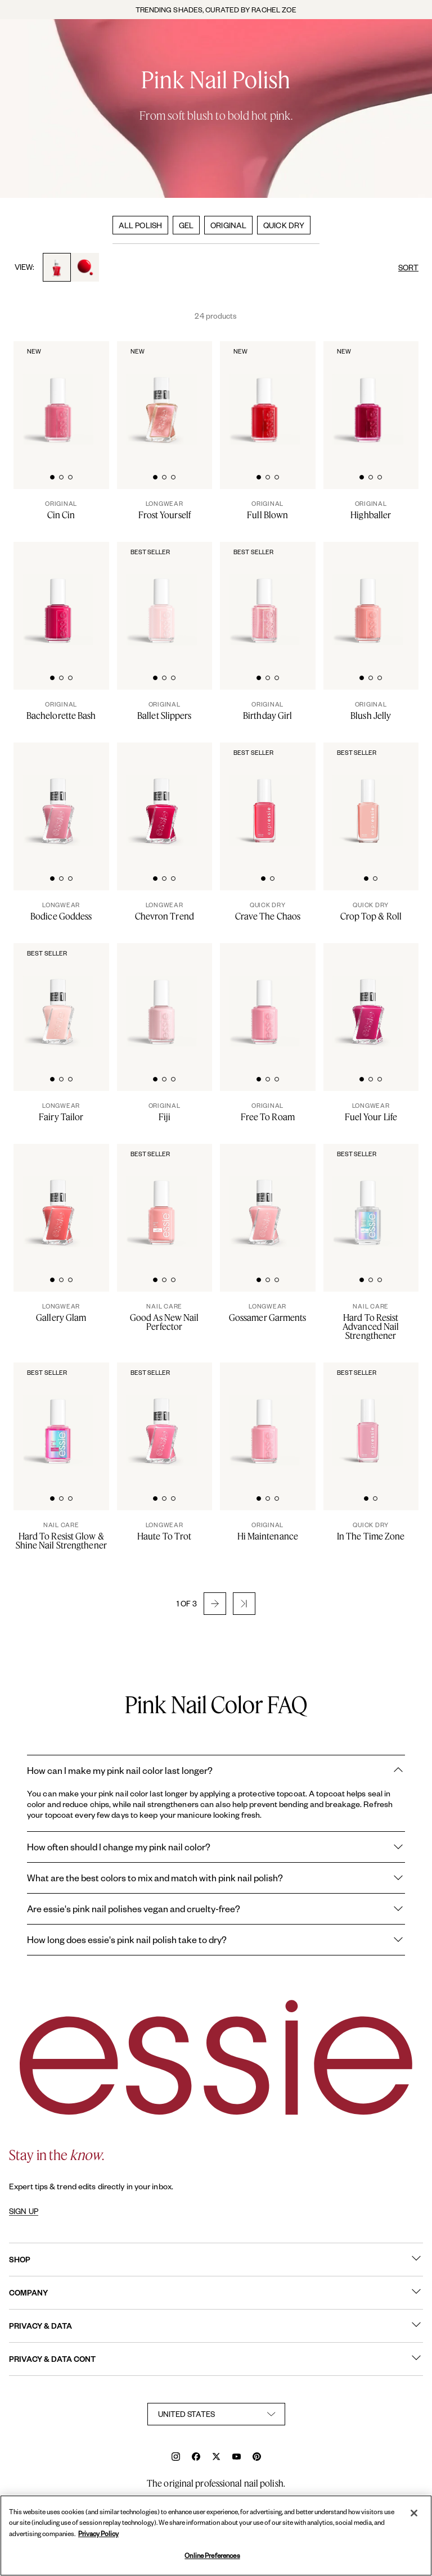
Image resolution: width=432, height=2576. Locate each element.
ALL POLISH (140, 225)
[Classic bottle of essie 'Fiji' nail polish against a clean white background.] (165, 998)
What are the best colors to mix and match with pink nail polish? (216, 1878)
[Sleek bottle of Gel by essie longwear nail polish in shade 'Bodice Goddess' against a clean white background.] (62, 798)
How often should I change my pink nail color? (216, 1847)
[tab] (52, 475)
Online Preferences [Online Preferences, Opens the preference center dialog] (212, 2555)
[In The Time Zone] (371, 1531)
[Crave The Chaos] (268, 911)
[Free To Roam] (268, 1111)
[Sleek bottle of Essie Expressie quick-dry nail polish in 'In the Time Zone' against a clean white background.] (371, 1418)
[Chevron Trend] (165, 911)
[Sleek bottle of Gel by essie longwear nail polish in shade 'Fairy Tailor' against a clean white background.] (62, 998)
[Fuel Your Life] (371, 1111)
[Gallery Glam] (61, 1312)
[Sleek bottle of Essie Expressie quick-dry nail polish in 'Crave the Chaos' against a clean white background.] (268, 798)
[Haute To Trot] (165, 1531)
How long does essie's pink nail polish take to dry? (216, 1940)
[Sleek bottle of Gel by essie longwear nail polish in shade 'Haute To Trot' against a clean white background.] (165, 1418)
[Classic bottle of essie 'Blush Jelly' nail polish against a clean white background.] (371, 597)
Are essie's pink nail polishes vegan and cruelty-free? (216, 1909)
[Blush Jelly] (371, 710)
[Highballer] (371, 509)
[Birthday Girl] (268, 710)
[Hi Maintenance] (268, 1531)
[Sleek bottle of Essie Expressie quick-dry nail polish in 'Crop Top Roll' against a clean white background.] (371, 798)
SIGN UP (23, 2211)
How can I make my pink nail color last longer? (216, 1770)
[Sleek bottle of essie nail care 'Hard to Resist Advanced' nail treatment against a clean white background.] (371, 1199)
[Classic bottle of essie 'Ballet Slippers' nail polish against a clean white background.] (165, 597)
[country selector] (216, 2414)
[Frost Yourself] (165, 509)
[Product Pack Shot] (62, 1199)
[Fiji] (165, 1111)
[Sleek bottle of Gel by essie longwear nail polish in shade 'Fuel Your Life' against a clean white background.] (371, 998)
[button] (215, 1603)
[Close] (414, 2513)
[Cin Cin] (61, 509)
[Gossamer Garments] (268, 1312)
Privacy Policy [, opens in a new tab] (98, 2533)
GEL (186, 225)
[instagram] (176, 2457)
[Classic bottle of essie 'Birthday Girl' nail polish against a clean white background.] (268, 597)
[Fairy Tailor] (61, 1111)
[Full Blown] (268, 509)
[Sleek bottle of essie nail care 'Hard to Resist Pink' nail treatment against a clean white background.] (62, 1418)
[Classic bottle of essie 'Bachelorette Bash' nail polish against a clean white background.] (62, 597)
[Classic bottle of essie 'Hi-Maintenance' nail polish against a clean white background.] (268, 1418)
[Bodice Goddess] (61, 911)
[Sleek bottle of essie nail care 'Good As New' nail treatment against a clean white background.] (165, 1199)
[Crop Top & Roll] (371, 911)
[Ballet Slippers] (165, 710)
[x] (216, 2457)
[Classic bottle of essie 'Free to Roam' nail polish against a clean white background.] (268, 998)
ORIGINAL (228, 225)
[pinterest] (257, 2457)
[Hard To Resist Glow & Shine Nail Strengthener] (61, 1536)
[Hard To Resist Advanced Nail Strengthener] (371, 1321)
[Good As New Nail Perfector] (165, 1317)
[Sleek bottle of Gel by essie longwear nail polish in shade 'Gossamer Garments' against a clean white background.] (268, 1199)
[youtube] (236, 2457)
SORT (408, 267)
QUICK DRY (283, 225)
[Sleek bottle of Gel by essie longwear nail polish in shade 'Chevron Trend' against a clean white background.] (165, 798)
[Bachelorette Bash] (61, 710)
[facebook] (196, 2457)
